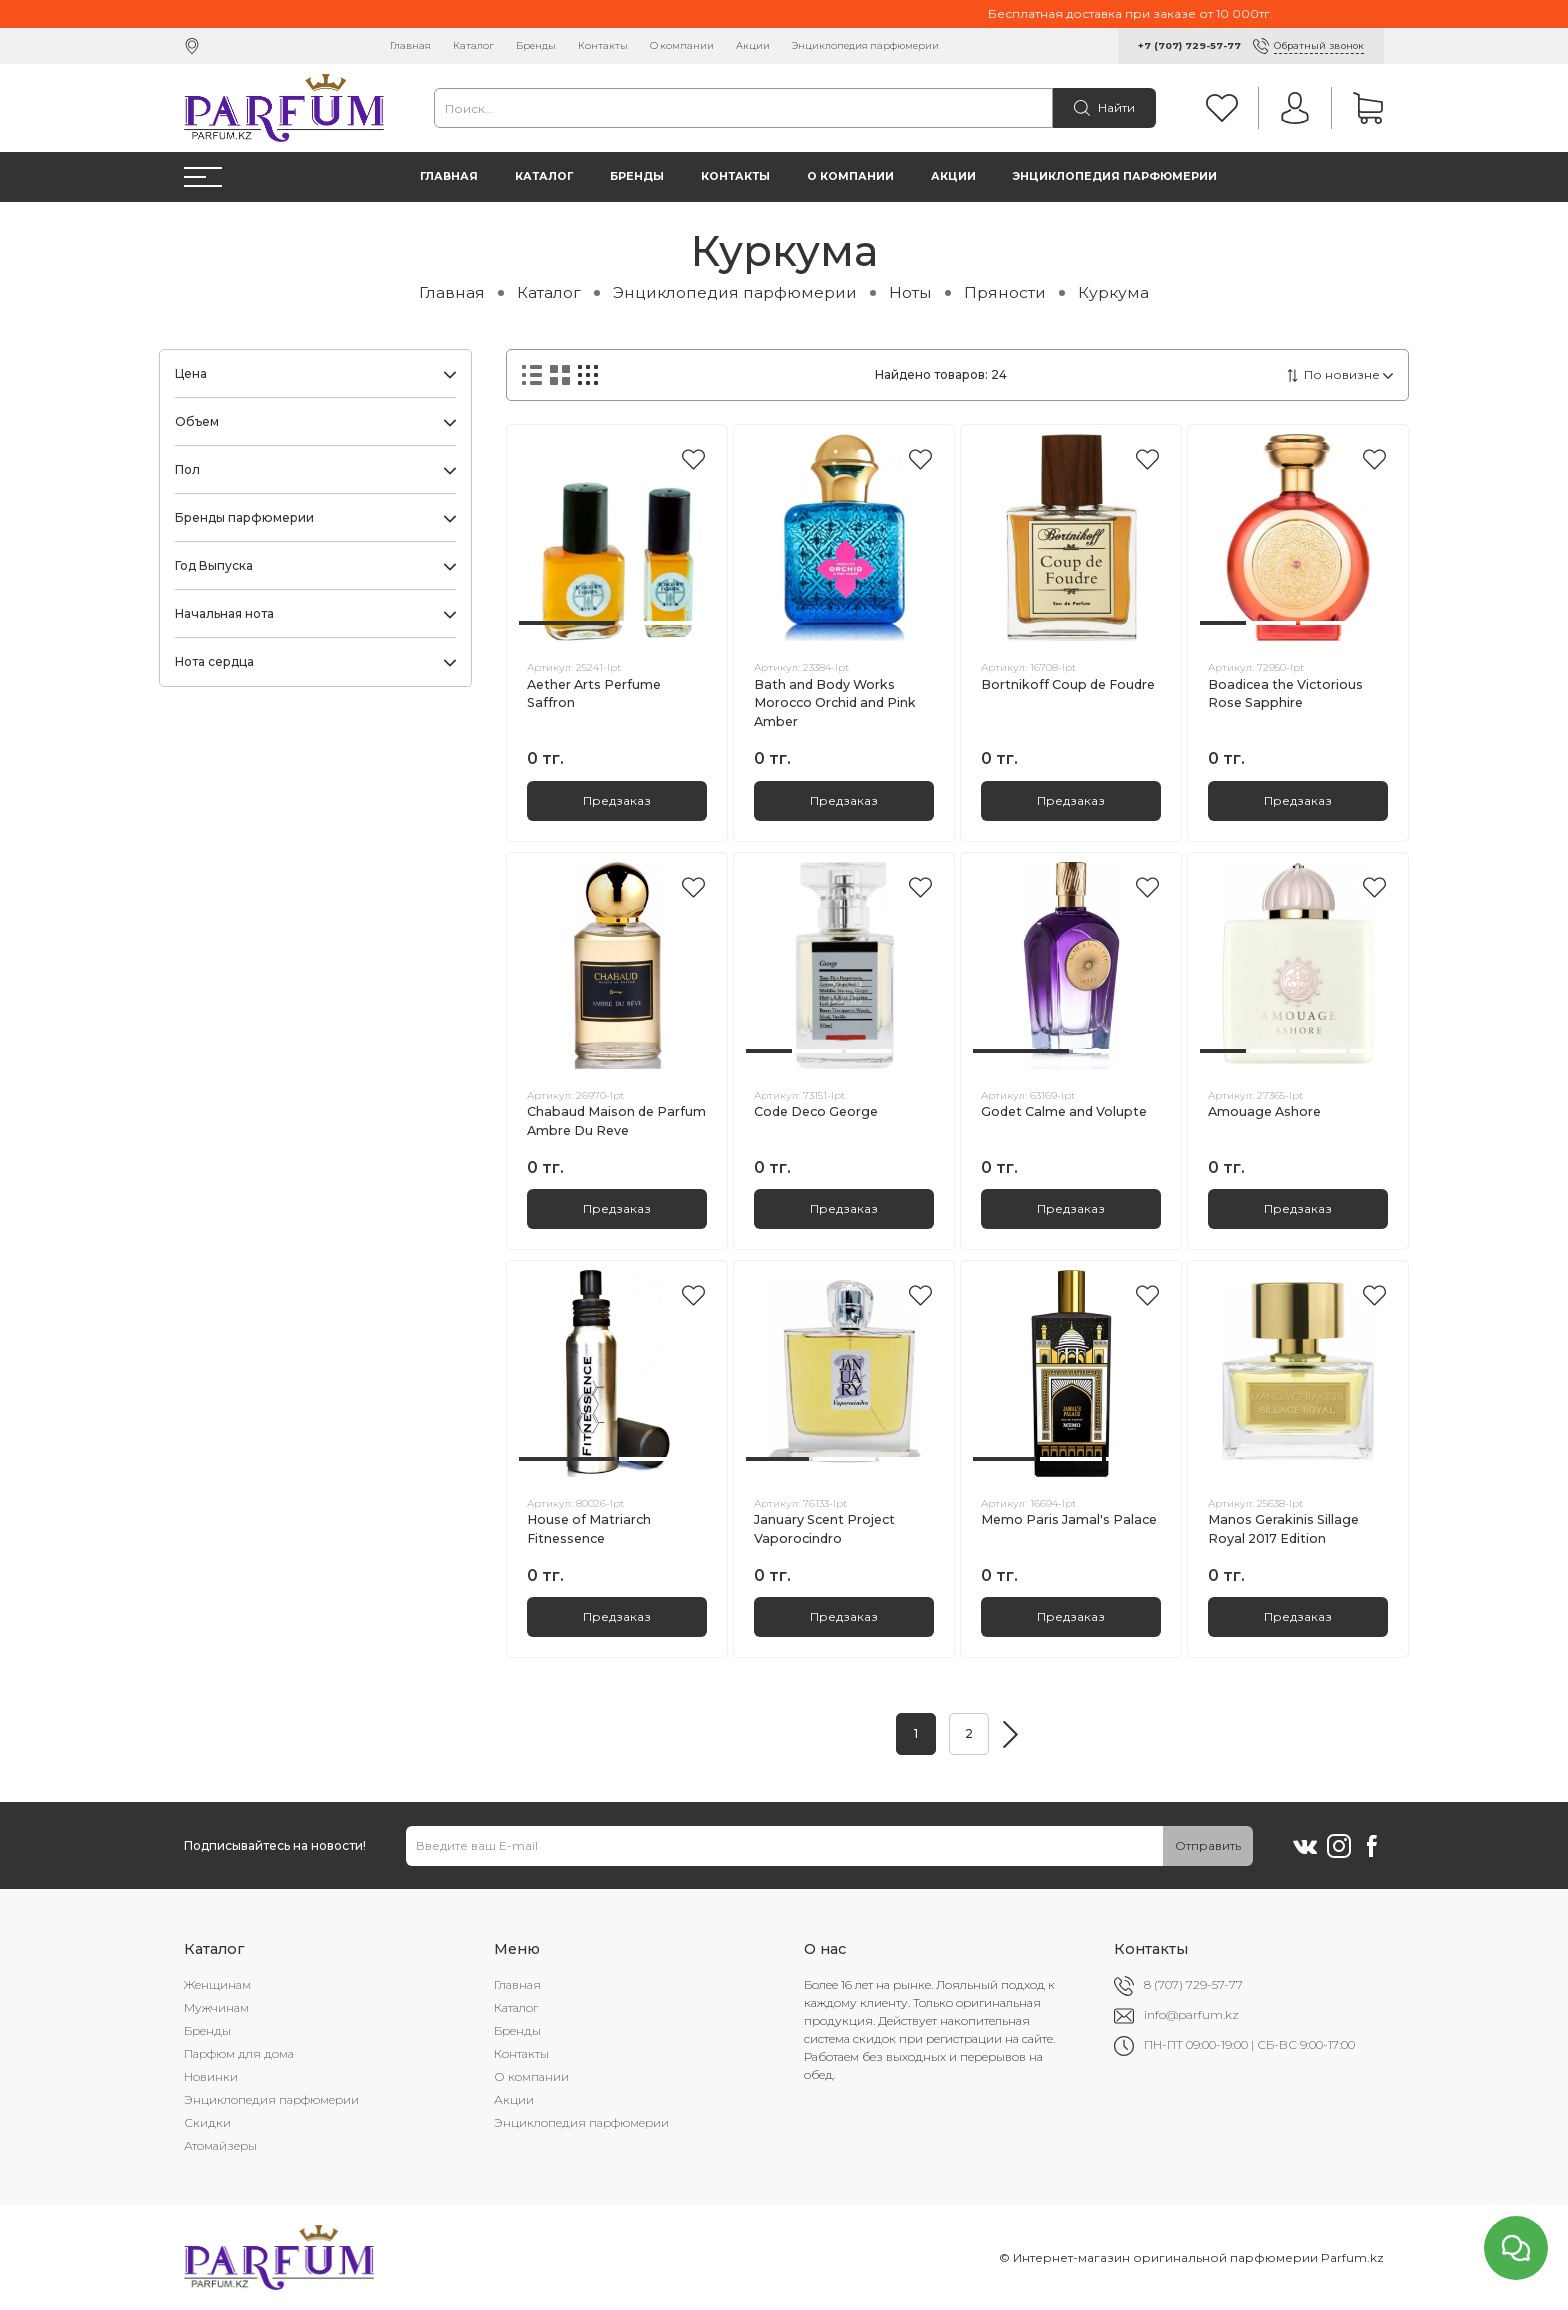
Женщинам (217, 1984)
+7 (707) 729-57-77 (1189, 45)
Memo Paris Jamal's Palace (1069, 1519)
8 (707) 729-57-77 (1193, 1984)
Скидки (207, 2122)
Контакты (603, 45)
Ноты (910, 292)
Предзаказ (617, 800)
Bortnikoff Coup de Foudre (1068, 684)
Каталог (473, 45)
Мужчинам (216, 2007)
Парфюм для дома (239, 2053)
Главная (410, 45)
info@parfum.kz (1191, 2014)
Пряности (1005, 292)
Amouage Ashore (1264, 1111)
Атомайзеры (220, 2145)
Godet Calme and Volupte (1064, 1111)
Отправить (1208, 1845)
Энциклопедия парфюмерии (865, 45)
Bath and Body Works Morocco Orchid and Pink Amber (835, 703)
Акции (753, 45)
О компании (682, 45)
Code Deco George (816, 1111)
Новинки (211, 2076)
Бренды (536, 45)
